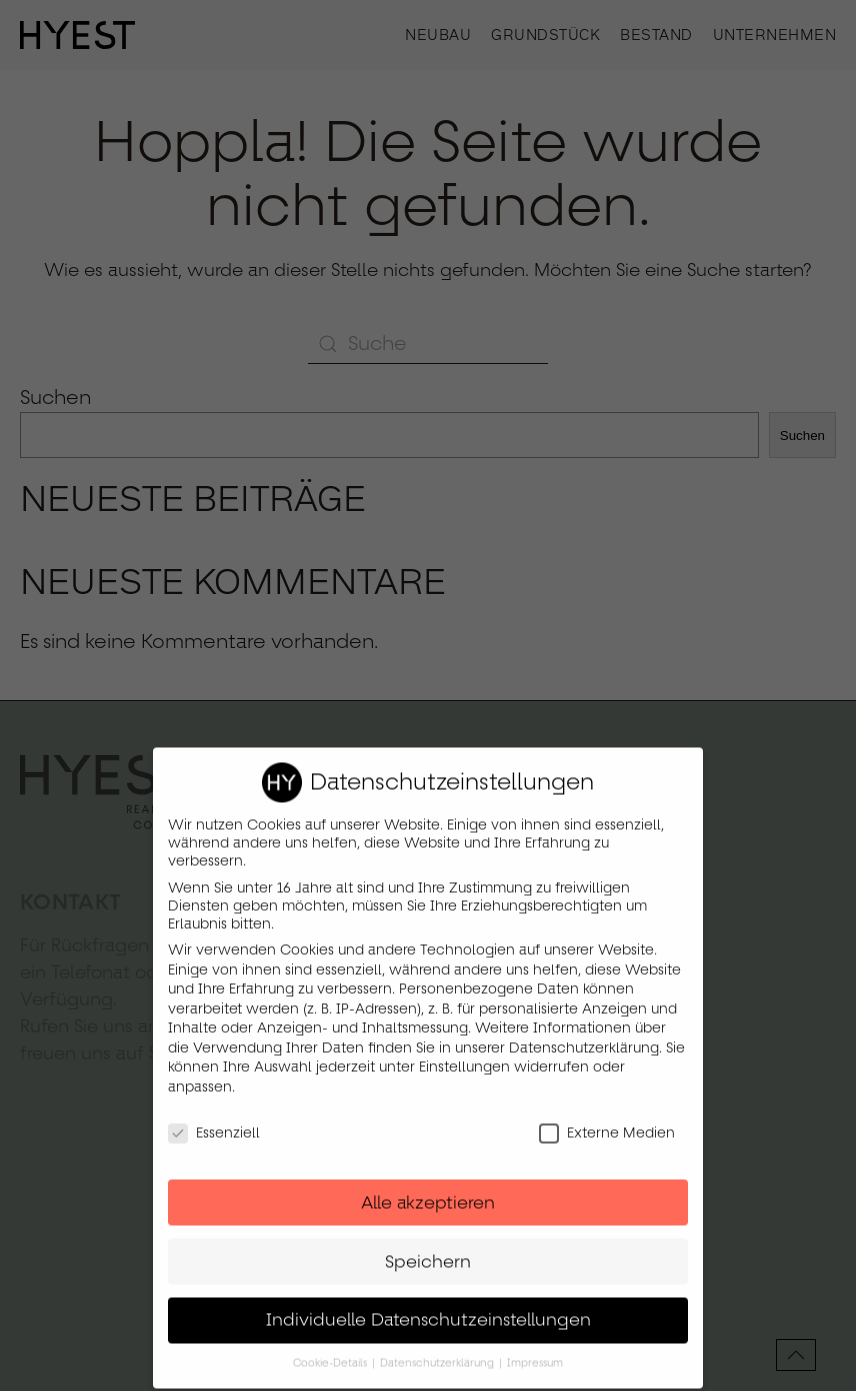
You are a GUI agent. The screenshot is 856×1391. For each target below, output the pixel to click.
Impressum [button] (535, 1350)
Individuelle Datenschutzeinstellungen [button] (428, 1307)
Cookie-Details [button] (331, 1350)
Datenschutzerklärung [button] (438, 1350)
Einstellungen (464, 1054)
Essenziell (214, 1119)
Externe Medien (607, 1119)
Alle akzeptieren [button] (428, 1189)
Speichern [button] (428, 1248)
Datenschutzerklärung (584, 1034)
